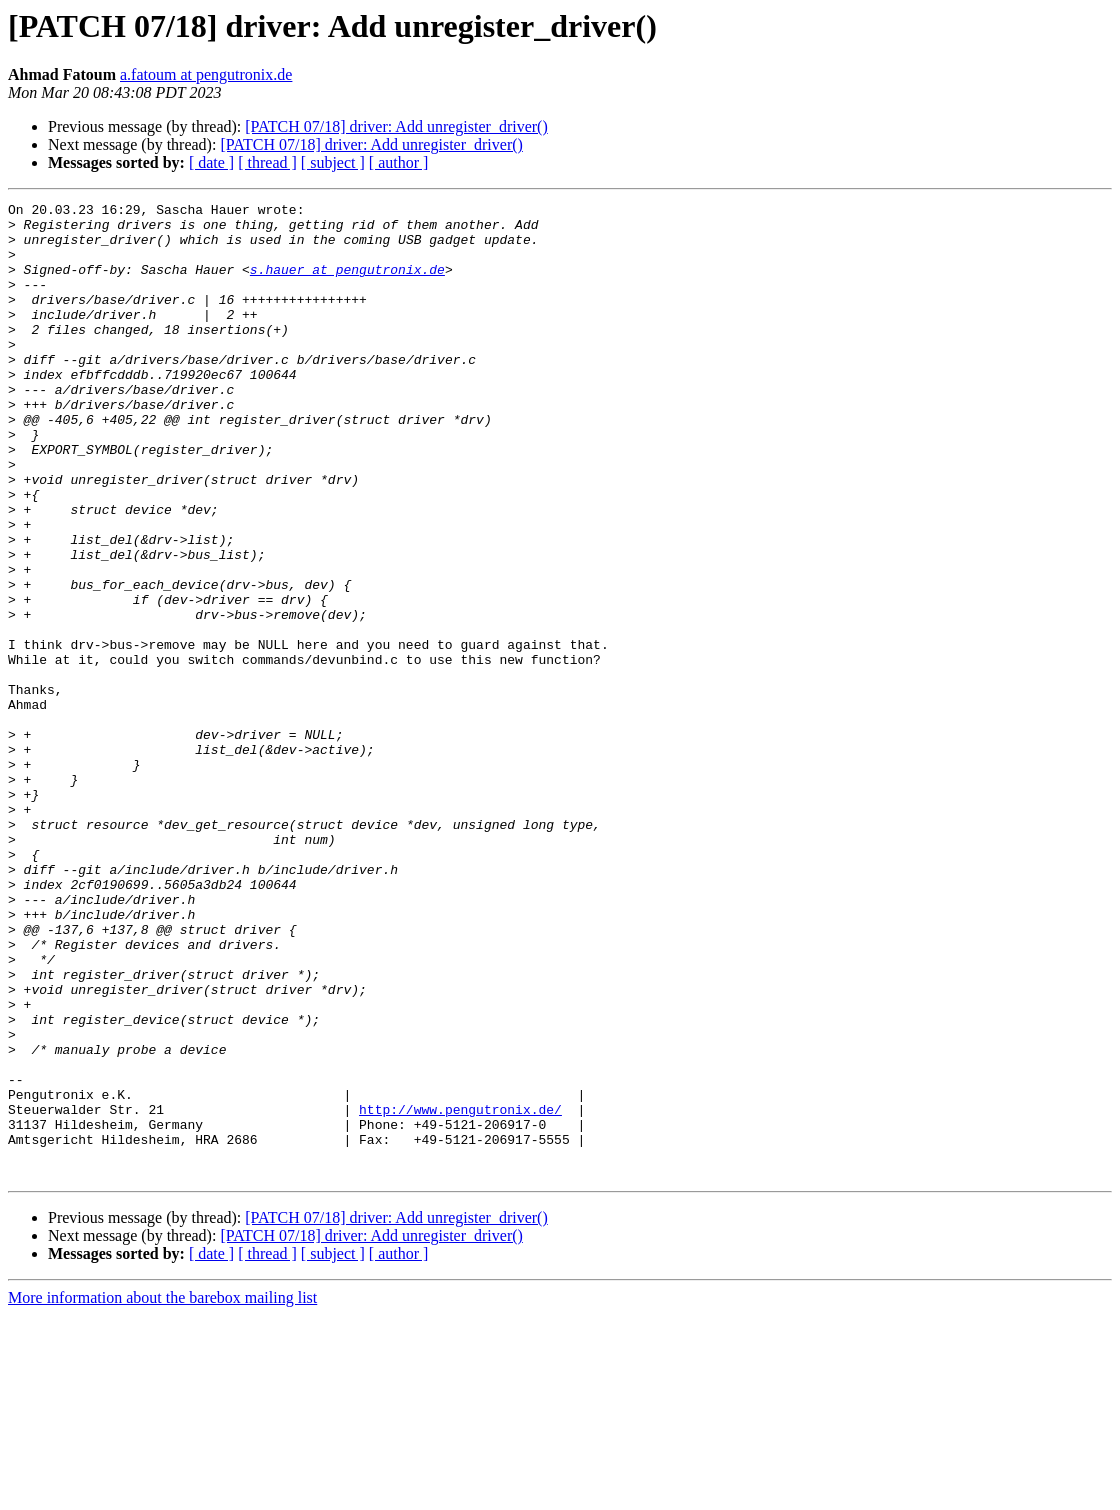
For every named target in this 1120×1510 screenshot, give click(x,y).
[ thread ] (267, 162)
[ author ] (399, 162)
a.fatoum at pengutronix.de (206, 74)
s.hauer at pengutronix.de (347, 284)
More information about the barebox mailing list (162, 1492)
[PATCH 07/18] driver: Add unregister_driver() (396, 126)
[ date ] (211, 162)
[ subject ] (333, 162)
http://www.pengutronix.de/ (460, 1292)
